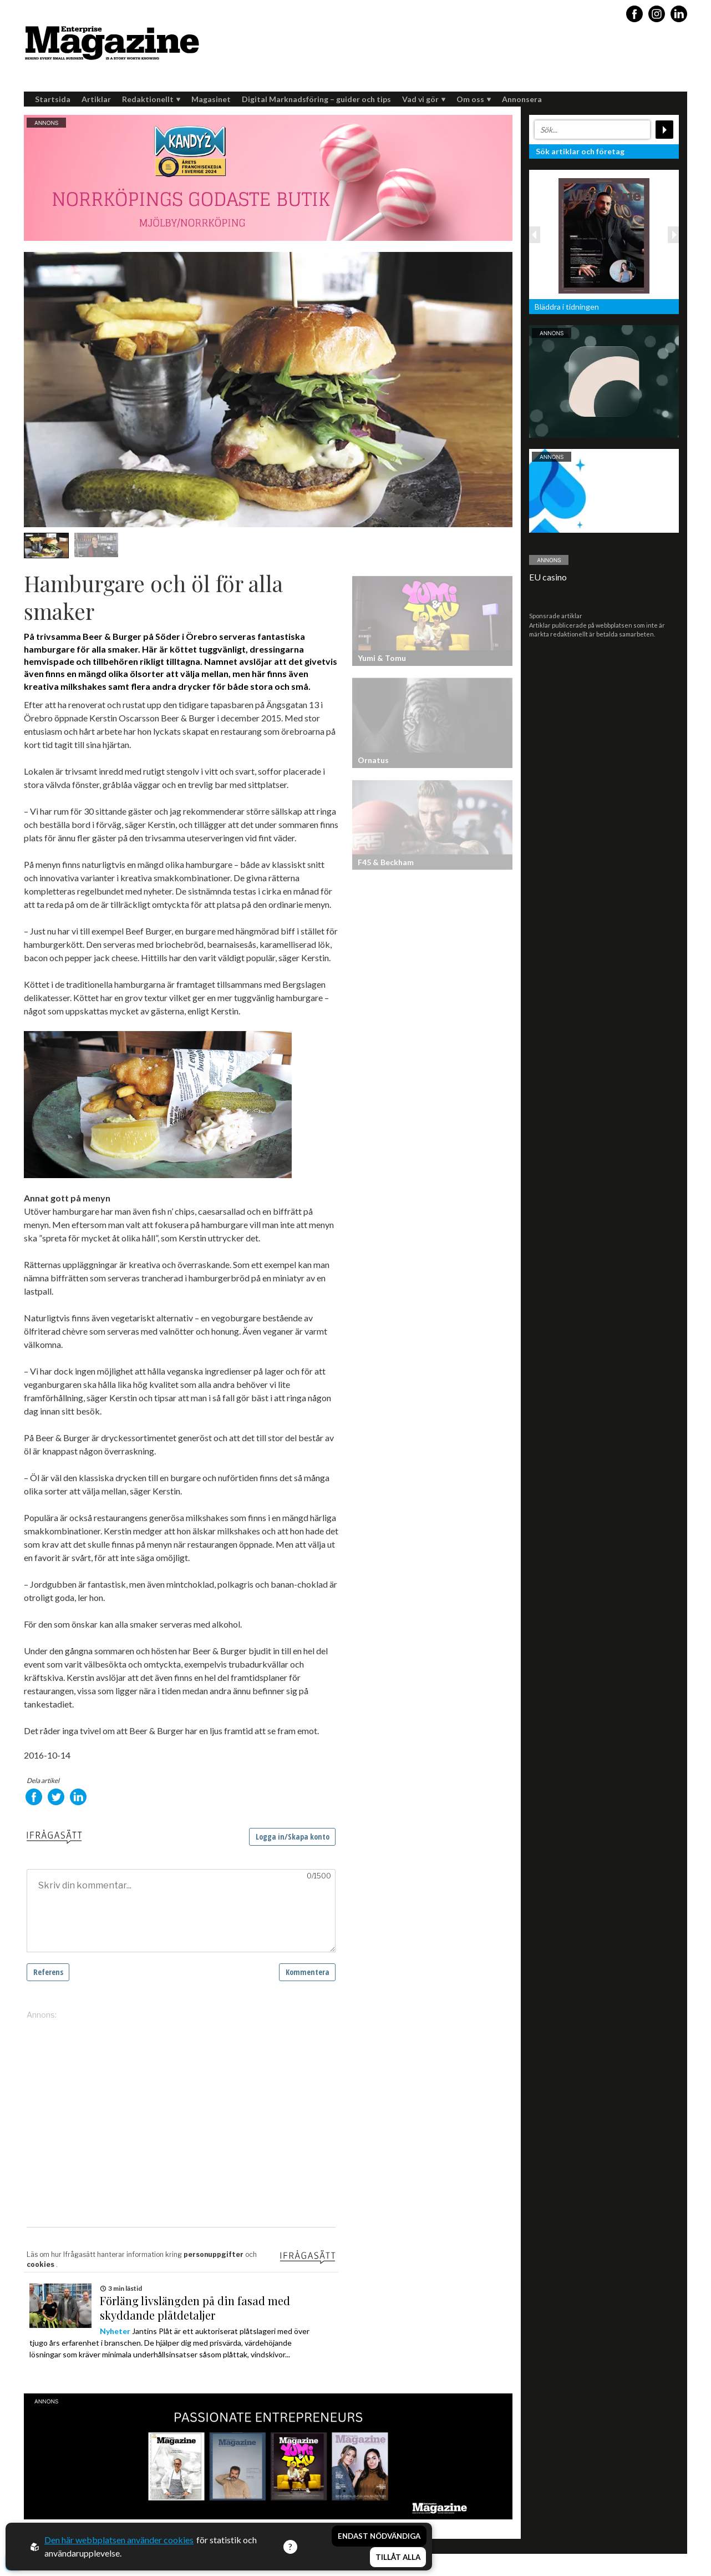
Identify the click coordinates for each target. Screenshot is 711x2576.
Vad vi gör (423, 99)
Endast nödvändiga (379, 2536)
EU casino (548, 577)
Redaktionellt (151, 99)
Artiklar (96, 99)
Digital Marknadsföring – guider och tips (316, 99)
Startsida (52, 99)
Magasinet (211, 99)
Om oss (473, 99)
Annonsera (522, 99)
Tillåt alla (397, 2557)
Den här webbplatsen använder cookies (119, 2539)
